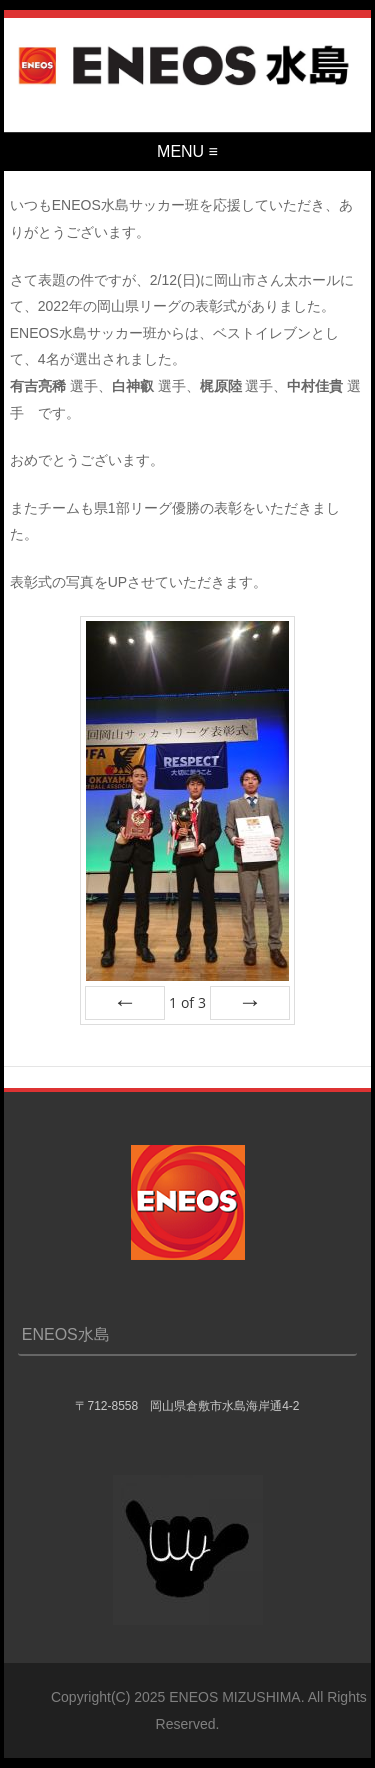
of (187, 1002)
